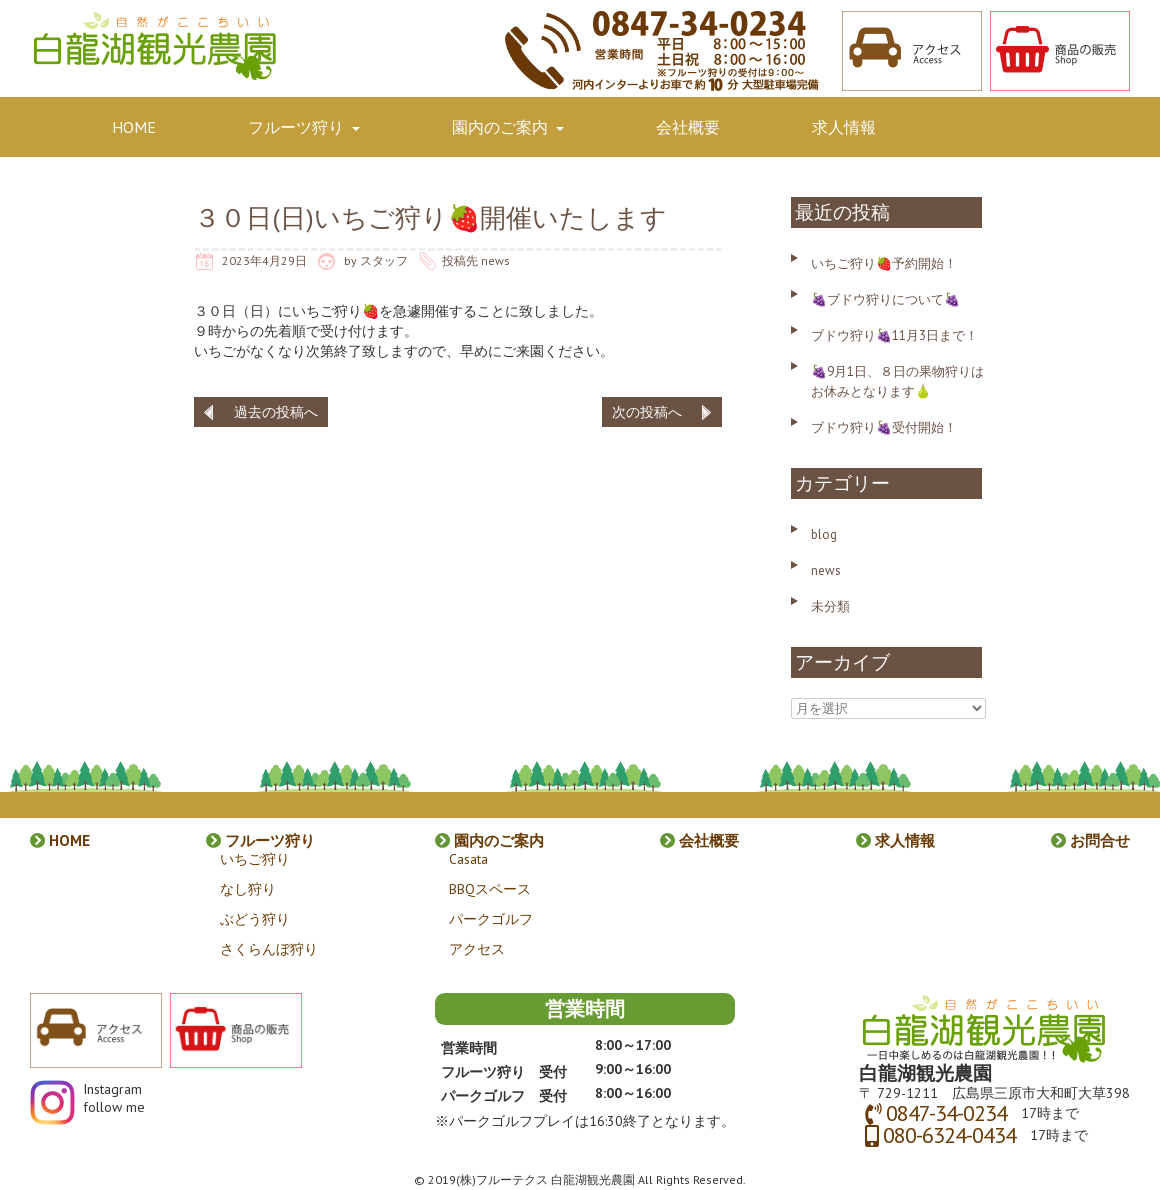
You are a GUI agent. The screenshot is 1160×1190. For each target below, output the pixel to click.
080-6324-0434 (949, 1135)
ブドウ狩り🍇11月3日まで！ (894, 335)
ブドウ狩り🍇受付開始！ (884, 427)
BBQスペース (490, 889)
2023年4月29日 (264, 260)
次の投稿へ (647, 412)
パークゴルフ (491, 919)
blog (824, 534)
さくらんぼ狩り (269, 949)
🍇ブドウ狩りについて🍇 (885, 299)
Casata (468, 859)
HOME (134, 127)
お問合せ (144, 199)
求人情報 (844, 127)
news (495, 260)
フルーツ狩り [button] (304, 127)
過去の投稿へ (276, 412)
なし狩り (248, 889)
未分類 (830, 606)
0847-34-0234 (946, 1113)
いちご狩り (255, 859)
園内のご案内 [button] (508, 127)
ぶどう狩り (255, 919)
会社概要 (688, 127)
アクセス (477, 949)
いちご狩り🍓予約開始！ (884, 263)
